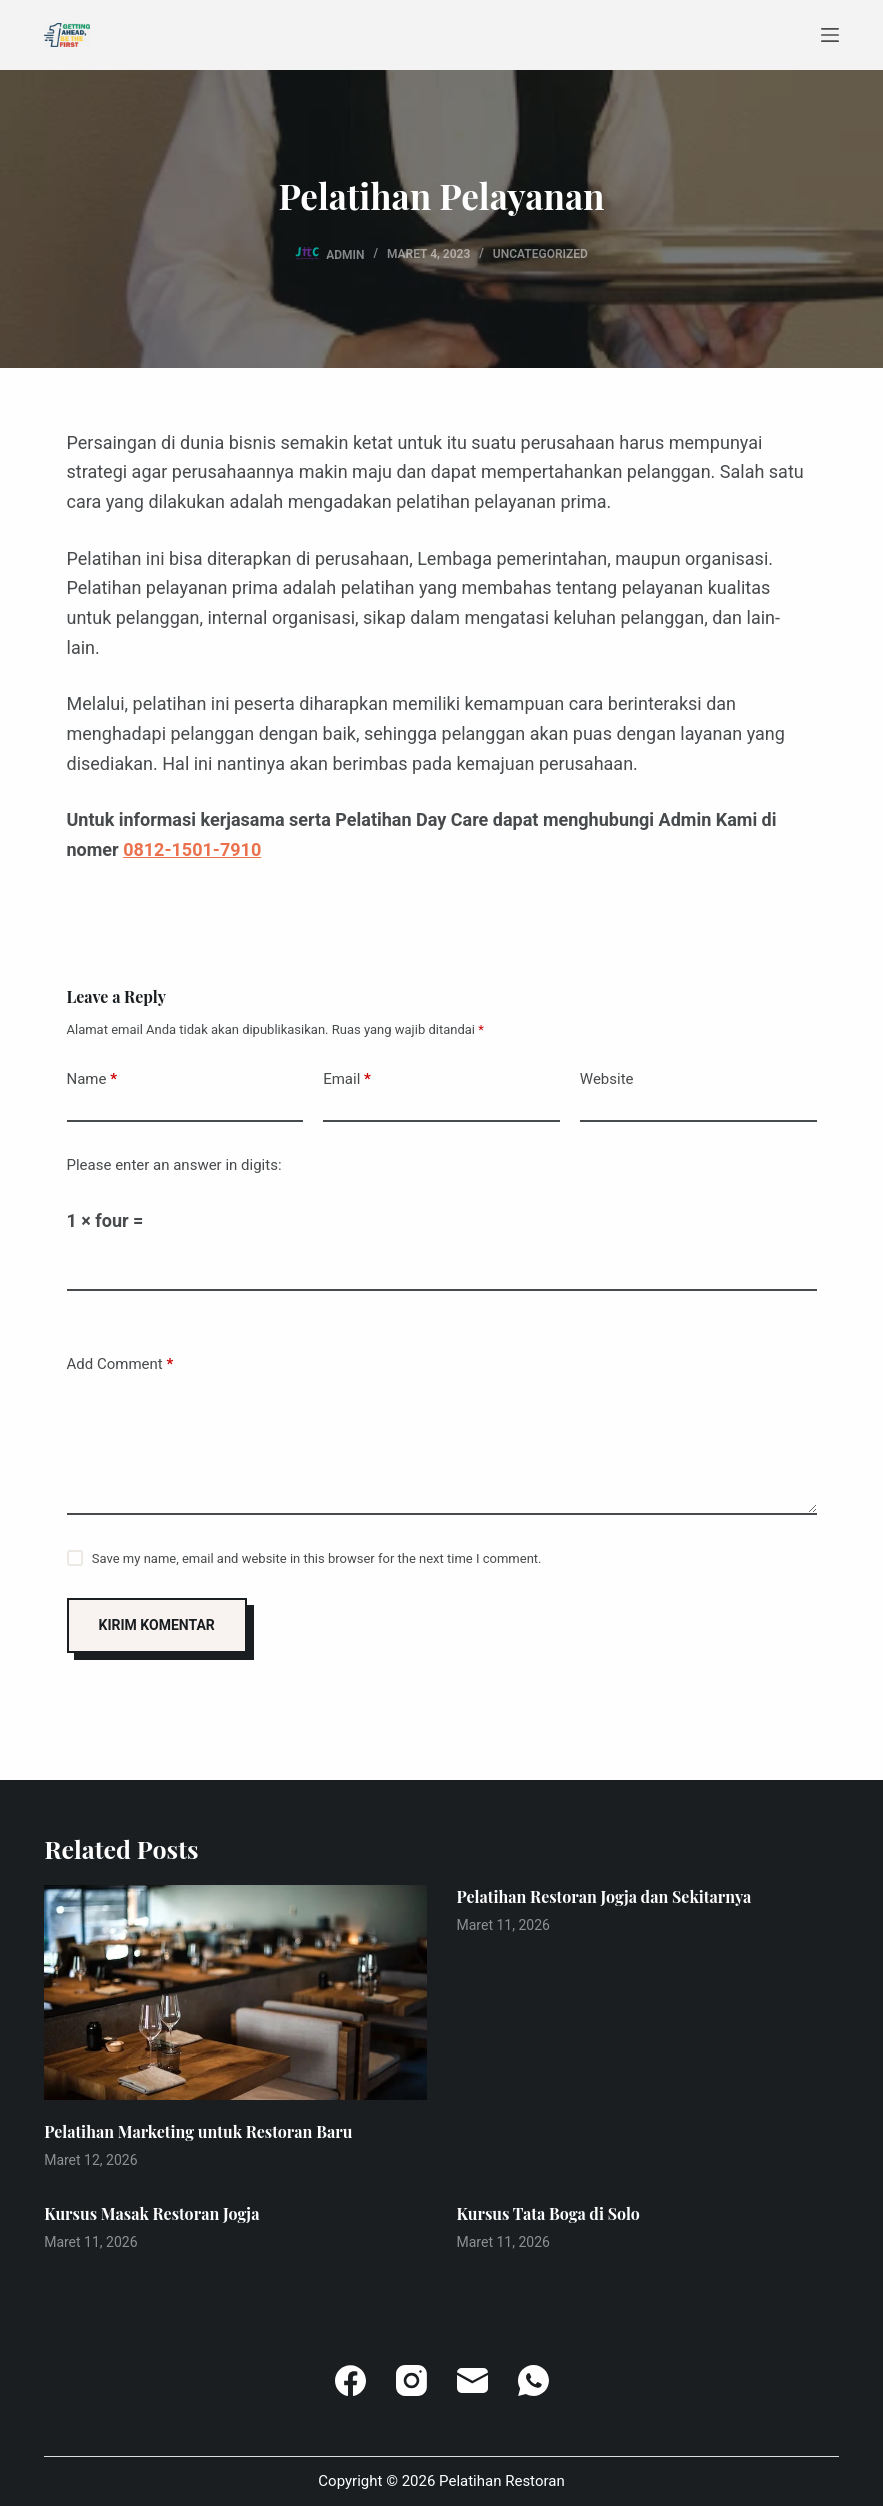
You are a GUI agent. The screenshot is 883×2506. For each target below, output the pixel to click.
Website (607, 1079)
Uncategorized (540, 254)
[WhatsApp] (533, 2380)
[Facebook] (350, 2380)
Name (92, 1079)
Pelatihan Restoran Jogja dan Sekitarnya (604, 1896)
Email (347, 1079)
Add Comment (120, 1364)
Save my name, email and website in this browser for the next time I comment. (317, 1558)
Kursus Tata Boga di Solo (548, 2213)
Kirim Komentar (157, 1625)
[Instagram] (411, 2380)
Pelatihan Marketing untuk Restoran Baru (198, 2131)
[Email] (472, 2380)
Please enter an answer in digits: (174, 1165)
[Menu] (830, 35)
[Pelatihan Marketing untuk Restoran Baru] (235, 1992)
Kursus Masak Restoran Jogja (151, 2213)
